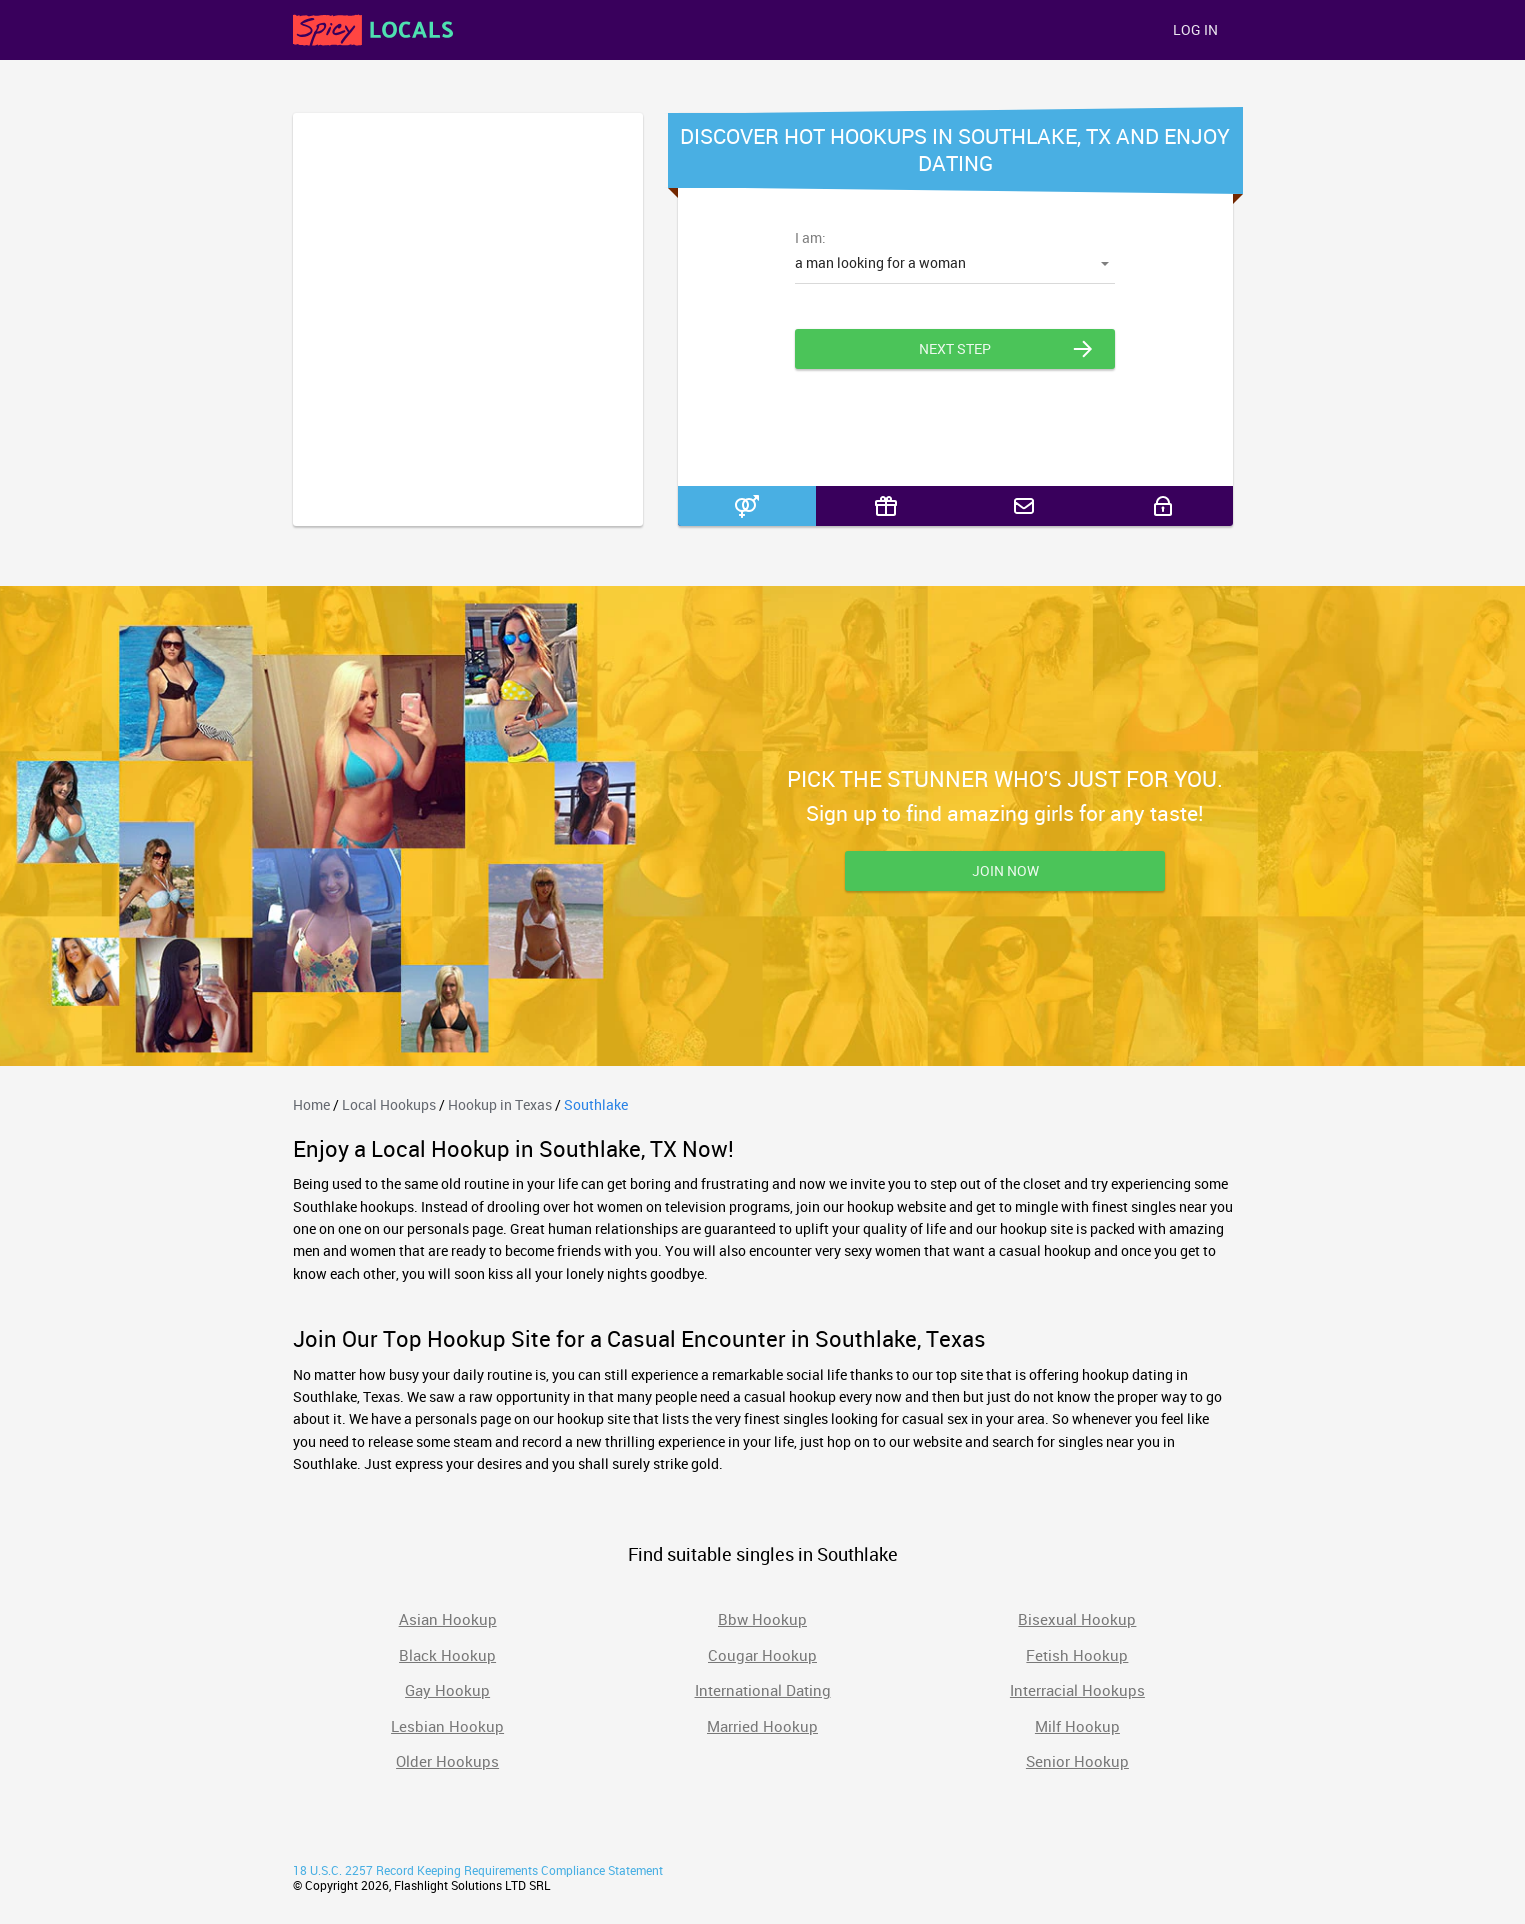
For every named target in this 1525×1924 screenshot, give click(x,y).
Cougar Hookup (762, 1655)
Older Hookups (447, 1761)
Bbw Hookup (762, 1619)
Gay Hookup (447, 1690)
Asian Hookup (448, 1619)
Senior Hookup (1077, 1761)
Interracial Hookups (1077, 1690)
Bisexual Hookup (1077, 1619)
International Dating (763, 1690)
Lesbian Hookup (447, 1726)
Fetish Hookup (1077, 1655)
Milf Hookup (1077, 1726)
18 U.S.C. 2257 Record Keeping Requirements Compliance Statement (478, 1870)
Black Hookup (447, 1655)
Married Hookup (762, 1726)
